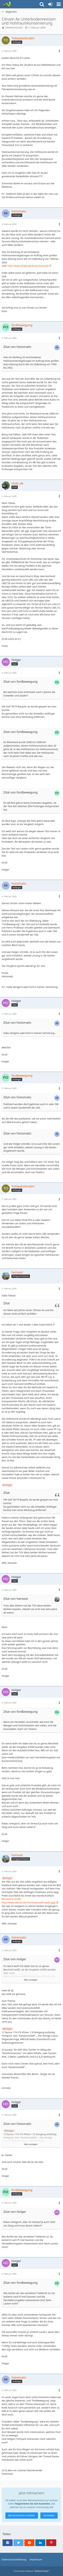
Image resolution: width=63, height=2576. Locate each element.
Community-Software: (31, 2571)
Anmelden (49, 2515)
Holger (8, 1485)
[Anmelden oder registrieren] (50, 4)
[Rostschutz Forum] (6, 4)
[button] (58, 4)
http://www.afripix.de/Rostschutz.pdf (27, 265)
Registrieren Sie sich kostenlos (32, 2503)
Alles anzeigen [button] (30, 1979)
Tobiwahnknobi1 (14, 27)
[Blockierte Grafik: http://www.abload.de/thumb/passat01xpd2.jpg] (28, 1900)
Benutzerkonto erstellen (21, 2515)
